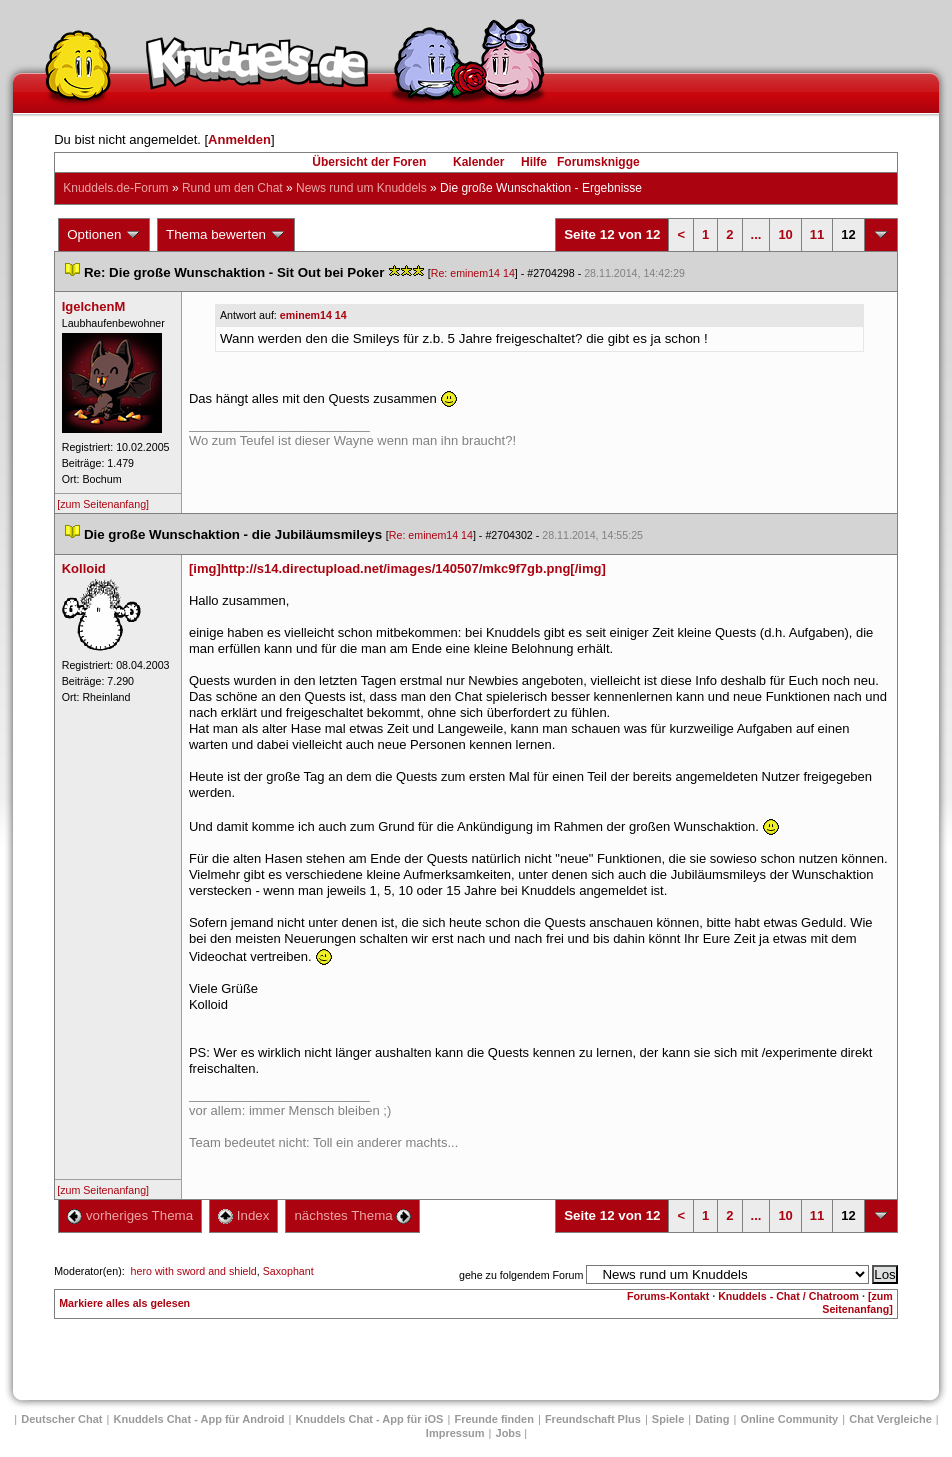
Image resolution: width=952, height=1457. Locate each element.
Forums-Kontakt (668, 1296)
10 (785, 234)
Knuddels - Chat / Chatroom (788, 1296)
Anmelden (239, 139)
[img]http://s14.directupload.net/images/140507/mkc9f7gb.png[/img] (397, 568)
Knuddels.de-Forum (115, 188)
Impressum (455, 1433)
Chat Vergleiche (890, 1419)
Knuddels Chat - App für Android (199, 1419)
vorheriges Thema (130, 1215)
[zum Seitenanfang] (103, 504)
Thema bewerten (226, 235)
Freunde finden (493, 1419)
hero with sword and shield (194, 1271)
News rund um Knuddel (361, 188)
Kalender (478, 162)
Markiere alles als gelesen (124, 1303)
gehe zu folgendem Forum (521, 1275)
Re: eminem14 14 (473, 273)
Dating (712, 1419)
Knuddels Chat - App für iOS (369, 1419)
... (756, 234)
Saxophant (288, 1271)
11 (817, 234)
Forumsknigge (598, 162)
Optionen (104, 235)
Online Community (789, 1419)
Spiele (668, 1419)
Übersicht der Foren (369, 162)
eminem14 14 (313, 315)
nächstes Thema (352, 1215)
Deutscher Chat (61, 1419)
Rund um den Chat (232, 188)
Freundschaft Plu (593, 1419)
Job (509, 1433)
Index (243, 1215)
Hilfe (534, 162)
